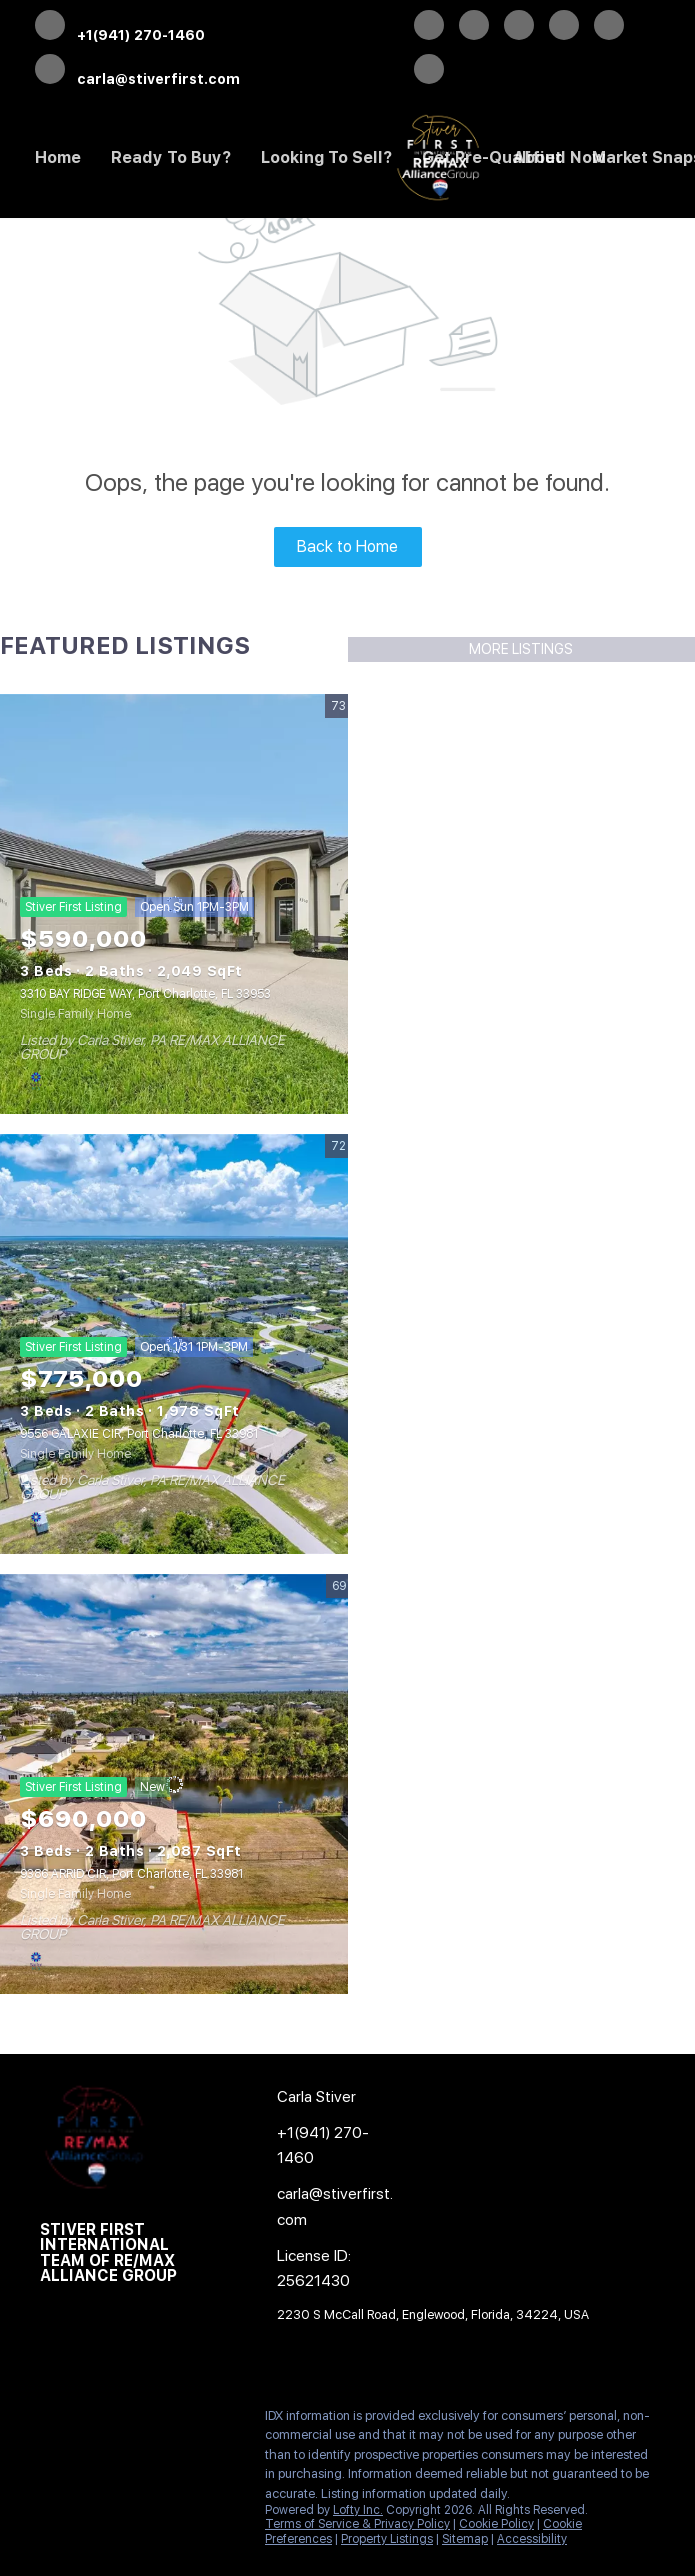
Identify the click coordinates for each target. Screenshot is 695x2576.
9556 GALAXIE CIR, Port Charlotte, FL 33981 (139, 1434)
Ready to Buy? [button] (171, 157)
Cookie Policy (496, 2524)
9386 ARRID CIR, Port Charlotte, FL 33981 (131, 1874)
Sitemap (465, 2539)
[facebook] (429, 27)
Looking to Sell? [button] (326, 157)
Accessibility (532, 2539)
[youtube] (609, 27)
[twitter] (474, 27)
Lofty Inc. (358, 2510)
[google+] (429, 71)
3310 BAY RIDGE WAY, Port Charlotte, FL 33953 (145, 994)
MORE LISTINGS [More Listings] (521, 649)
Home (58, 157)
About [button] (537, 157)
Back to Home (347, 546)
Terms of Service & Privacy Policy (357, 2524)
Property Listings (387, 2539)
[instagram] (564, 27)
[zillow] (519, 27)
